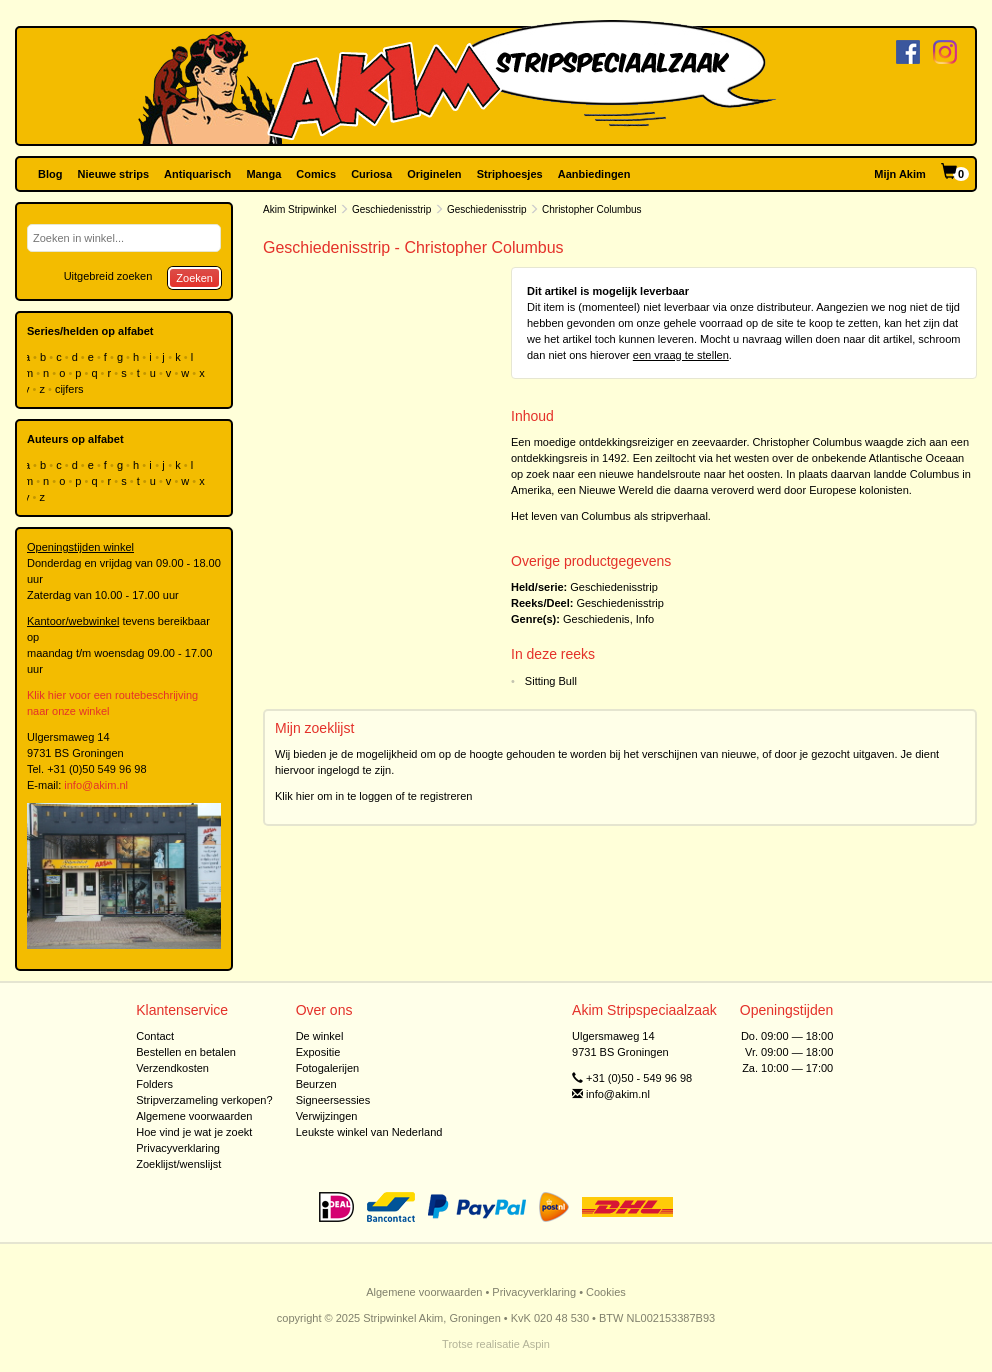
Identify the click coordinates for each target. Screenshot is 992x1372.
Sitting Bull (551, 681)
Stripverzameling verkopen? (204, 1100)
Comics (316, 174)
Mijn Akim (900, 174)
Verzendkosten (172, 1068)
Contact (155, 1036)
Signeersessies (333, 1100)
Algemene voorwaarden (194, 1116)
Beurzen (316, 1084)
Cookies (606, 1292)
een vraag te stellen (681, 355)
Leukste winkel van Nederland (369, 1132)
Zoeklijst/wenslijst (178, 1164)
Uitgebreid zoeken (108, 276)
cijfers (71, 389)
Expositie (318, 1052)
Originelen (434, 174)
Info (645, 619)
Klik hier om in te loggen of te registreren (374, 796)
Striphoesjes (510, 174)
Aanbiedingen (594, 174)
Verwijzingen (327, 1116)
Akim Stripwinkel (299, 209)
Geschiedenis (596, 619)
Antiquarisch (197, 174)
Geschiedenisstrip (391, 209)
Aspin (536, 1344)
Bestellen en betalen (186, 1052)
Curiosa (371, 174)
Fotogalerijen (328, 1068)
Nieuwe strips (114, 174)
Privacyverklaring (178, 1148)
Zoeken (194, 278)
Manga (263, 174)
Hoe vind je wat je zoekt (194, 1132)
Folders (154, 1084)
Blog (50, 174)
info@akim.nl (96, 785)
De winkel (320, 1036)
